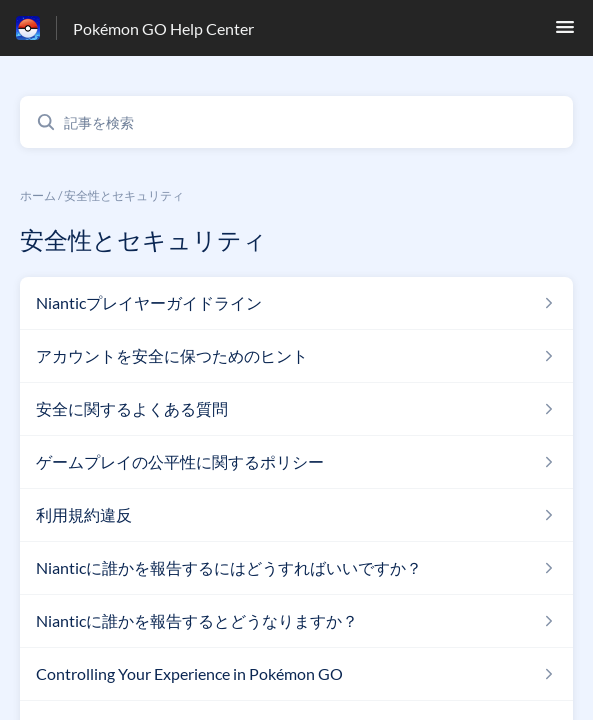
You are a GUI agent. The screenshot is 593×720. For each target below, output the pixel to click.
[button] (565, 32)
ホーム (38, 195)
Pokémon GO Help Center (163, 28)
